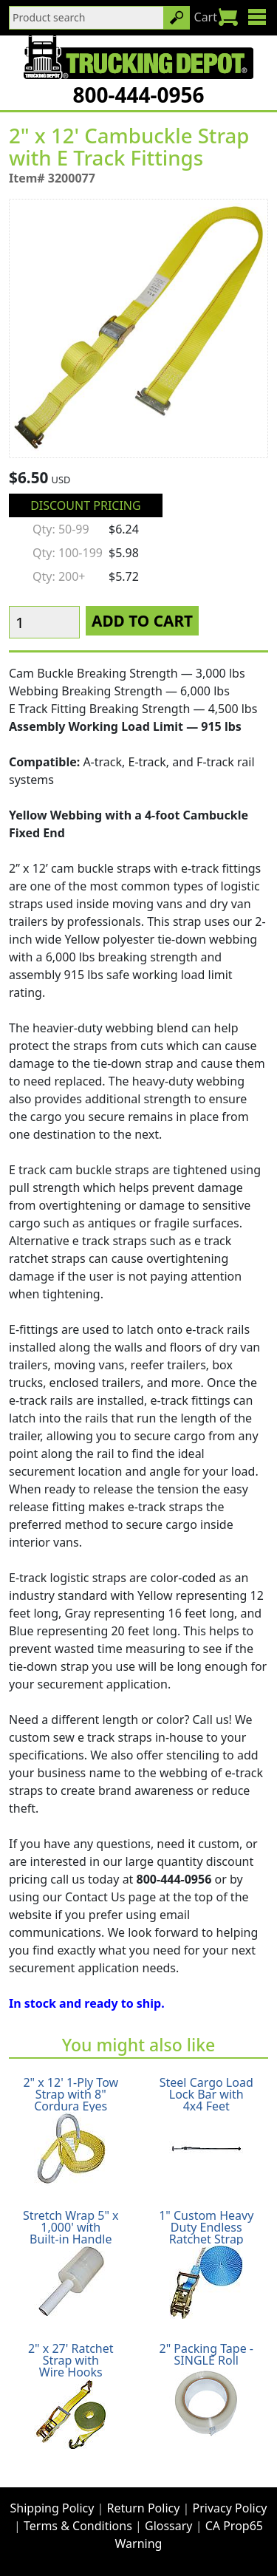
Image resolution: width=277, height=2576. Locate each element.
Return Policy (143, 2508)
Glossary (169, 2526)
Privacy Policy (230, 2508)
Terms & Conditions (78, 2526)
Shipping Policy (52, 2508)
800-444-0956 (138, 95)
